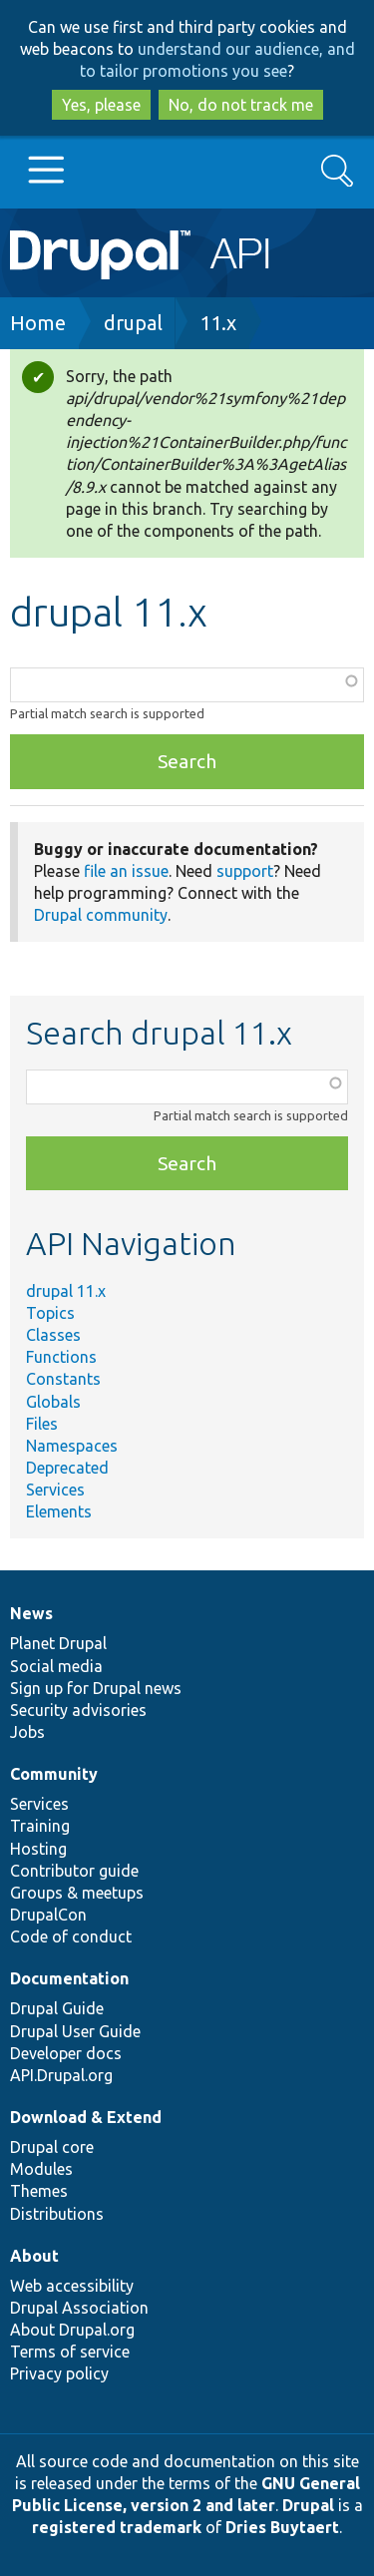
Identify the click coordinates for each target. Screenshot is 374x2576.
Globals (53, 1402)
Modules (41, 2169)
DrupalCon (48, 1915)
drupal (133, 322)
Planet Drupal (58, 1643)
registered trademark (116, 2527)
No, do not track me (241, 105)
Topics (50, 1313)
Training (40, 1826)
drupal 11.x (66, 1291)
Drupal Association (79, 2308)
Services (55, 1490)
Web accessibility (72, 2286)
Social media (56, 1666)
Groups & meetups (77, 1893)
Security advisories (78, 1710)
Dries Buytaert (282, 2527)
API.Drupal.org (61, 2075)
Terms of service (70, 2352)
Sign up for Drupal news (96, 1688)
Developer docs (66, 2053)
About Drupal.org (72, 2330)
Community (54, 1774)
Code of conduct (71, 1936)
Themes (39, 2191)
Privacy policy (59, 2373)
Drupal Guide (57, 2008)
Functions (61, 1357)
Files (42, 1424)
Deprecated (67, 1468)
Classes (53, 1335)
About (34, 2256)
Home (38, 322)
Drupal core (52, 2147)
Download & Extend (86, 2117)
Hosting (38, 1849)
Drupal (308, 2505)
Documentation (69, 1978)
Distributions (57, 2214)
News (31, 1613)
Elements (59, 1511)
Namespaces (72, 1446)
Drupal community (101, 915)
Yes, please (101, 105)
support (244, 871)
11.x (217, 322)
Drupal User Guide (75, 2031)
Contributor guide (74, 1871)
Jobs (27, 1732)
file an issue (126, 871)
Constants (63, 1379)
